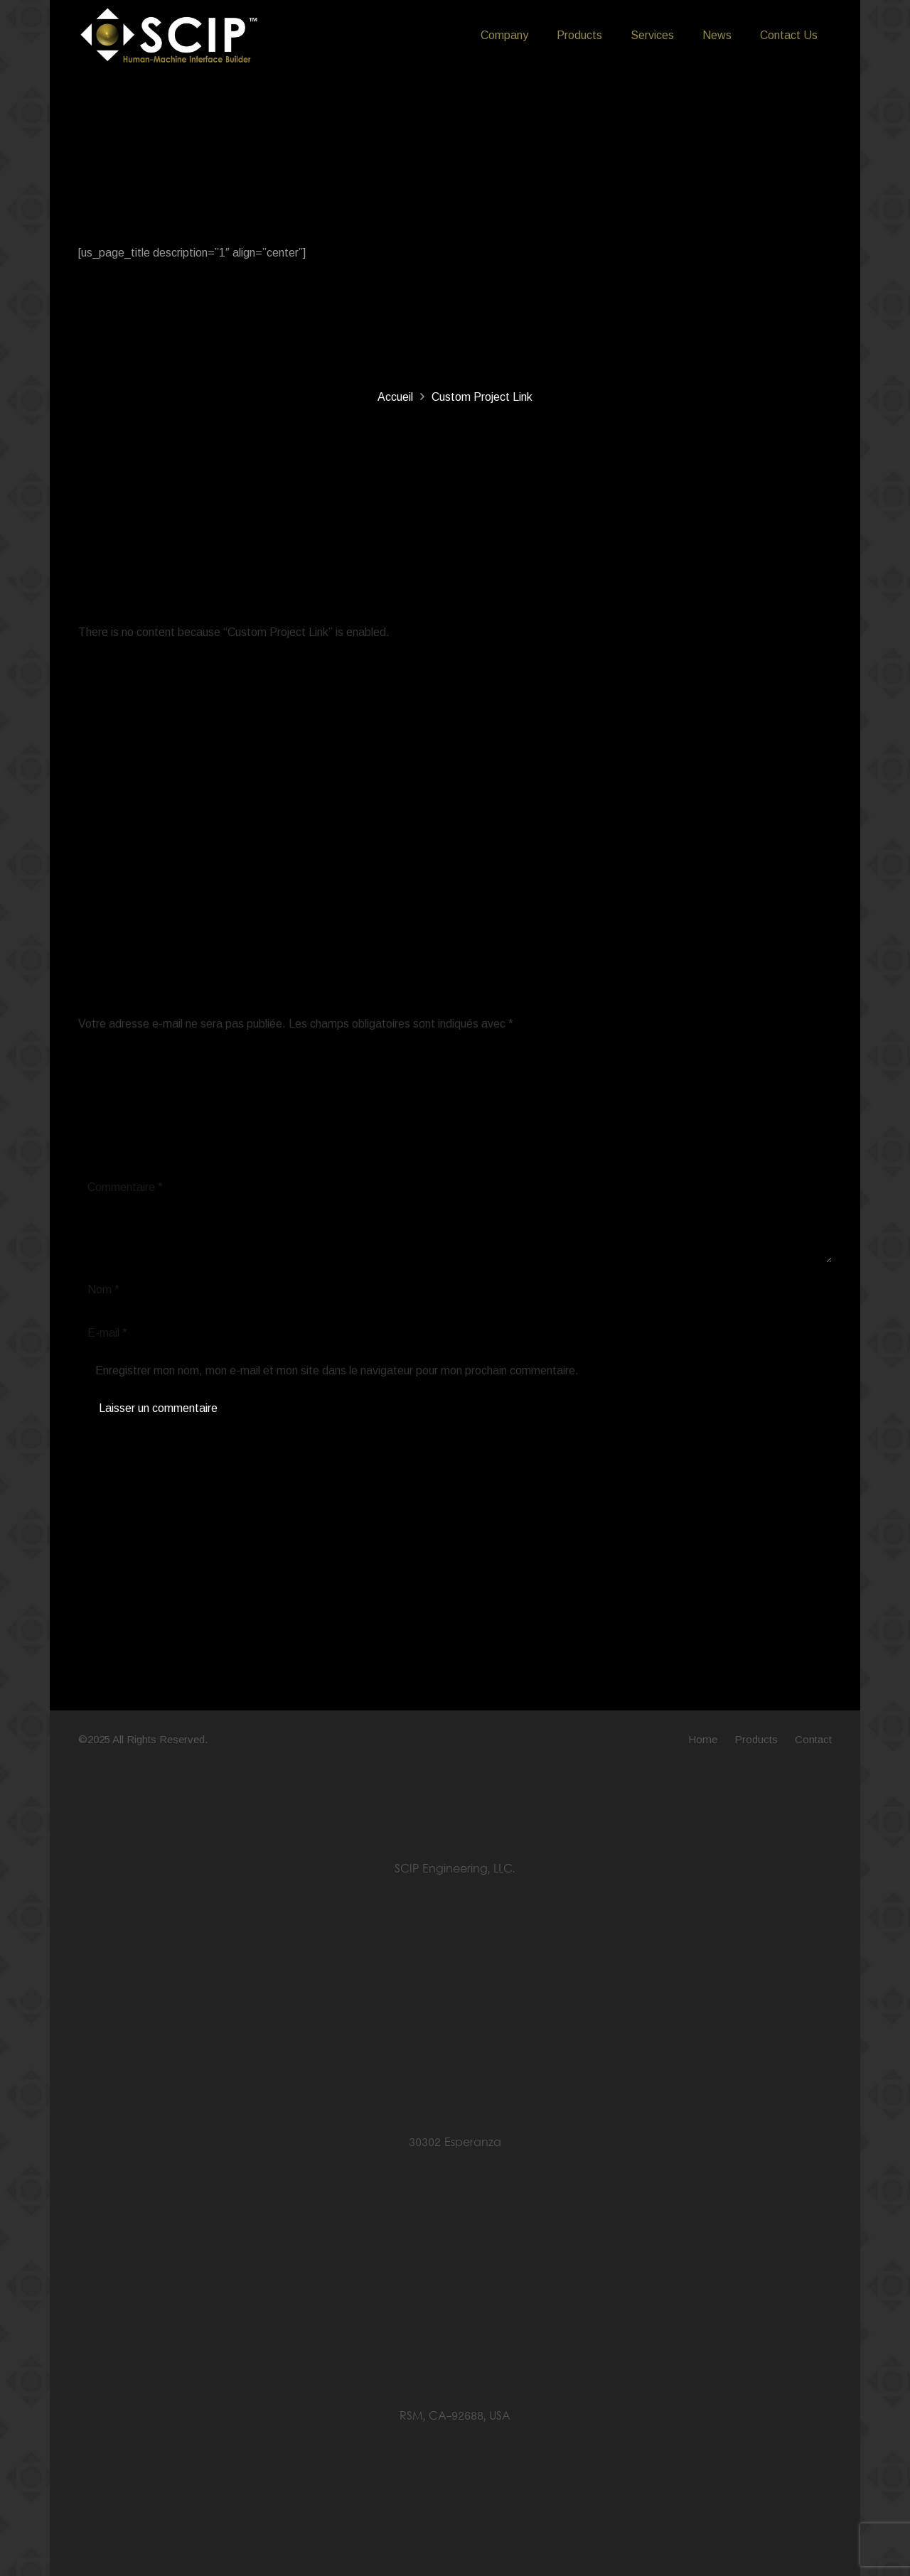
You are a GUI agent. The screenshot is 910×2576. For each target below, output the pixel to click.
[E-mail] (455, 1333)
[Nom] (455, 1290)
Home (702, 1739)
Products (756, 1739)
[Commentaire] (455, 1217)
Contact (813, 1739)
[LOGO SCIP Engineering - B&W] (169, 36)
